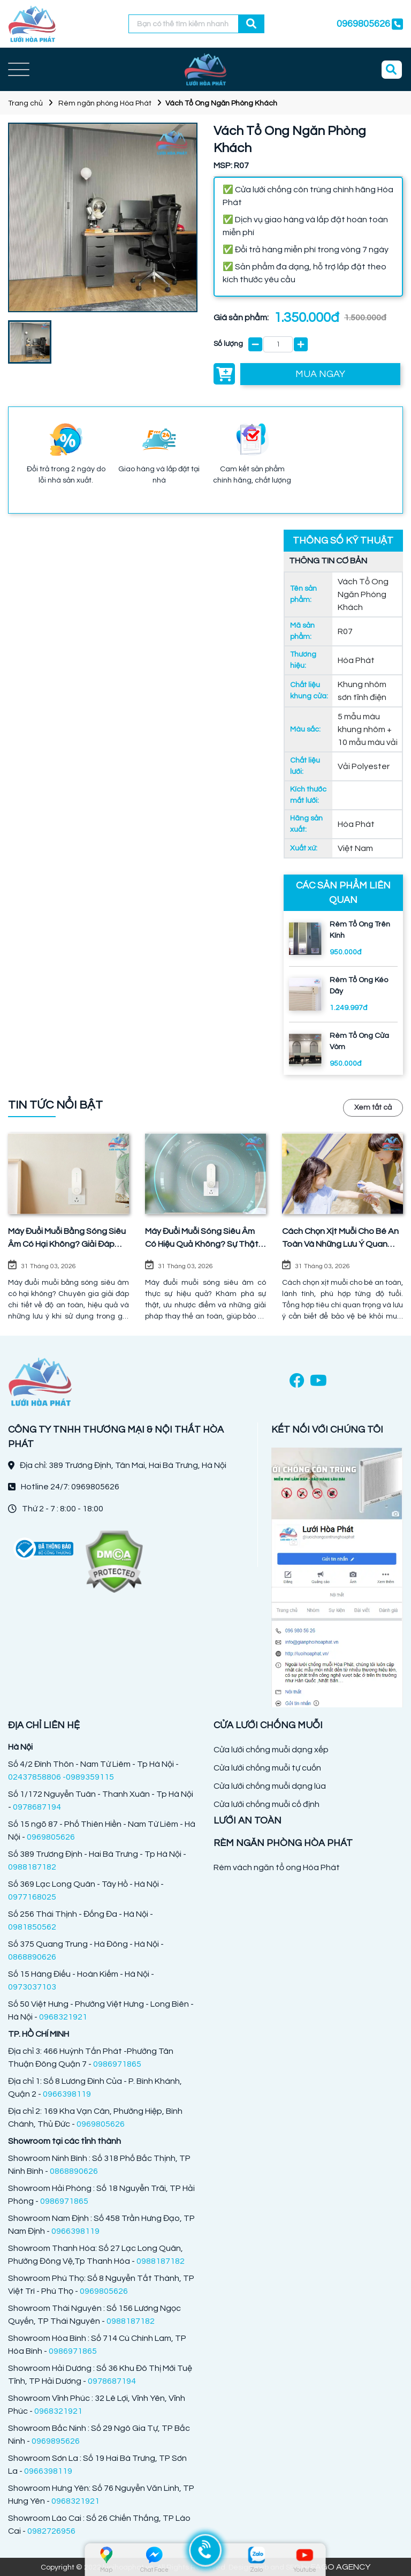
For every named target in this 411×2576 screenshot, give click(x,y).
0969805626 (363, 24)
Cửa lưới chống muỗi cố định (266, 1804)
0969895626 (56, 2441)
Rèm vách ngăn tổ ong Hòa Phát (277, 1867)
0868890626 (32, 1957)
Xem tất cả (373, 1107)
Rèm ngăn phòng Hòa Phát (104, 103)
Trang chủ (25, 103)
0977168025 (32, 1897)
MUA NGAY (320, 374)
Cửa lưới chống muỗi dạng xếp (271, 1749)
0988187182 (32, 1867)
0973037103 (32, 1987)
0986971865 (117, 2064)
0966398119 (67, 2094)
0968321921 (63, 2017)
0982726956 (51, 2531)
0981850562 (32, 1927)
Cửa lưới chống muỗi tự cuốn (267, 1768)
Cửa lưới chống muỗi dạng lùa (270, 1786)
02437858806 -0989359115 (61, 1777)
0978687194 (37, 1807)
